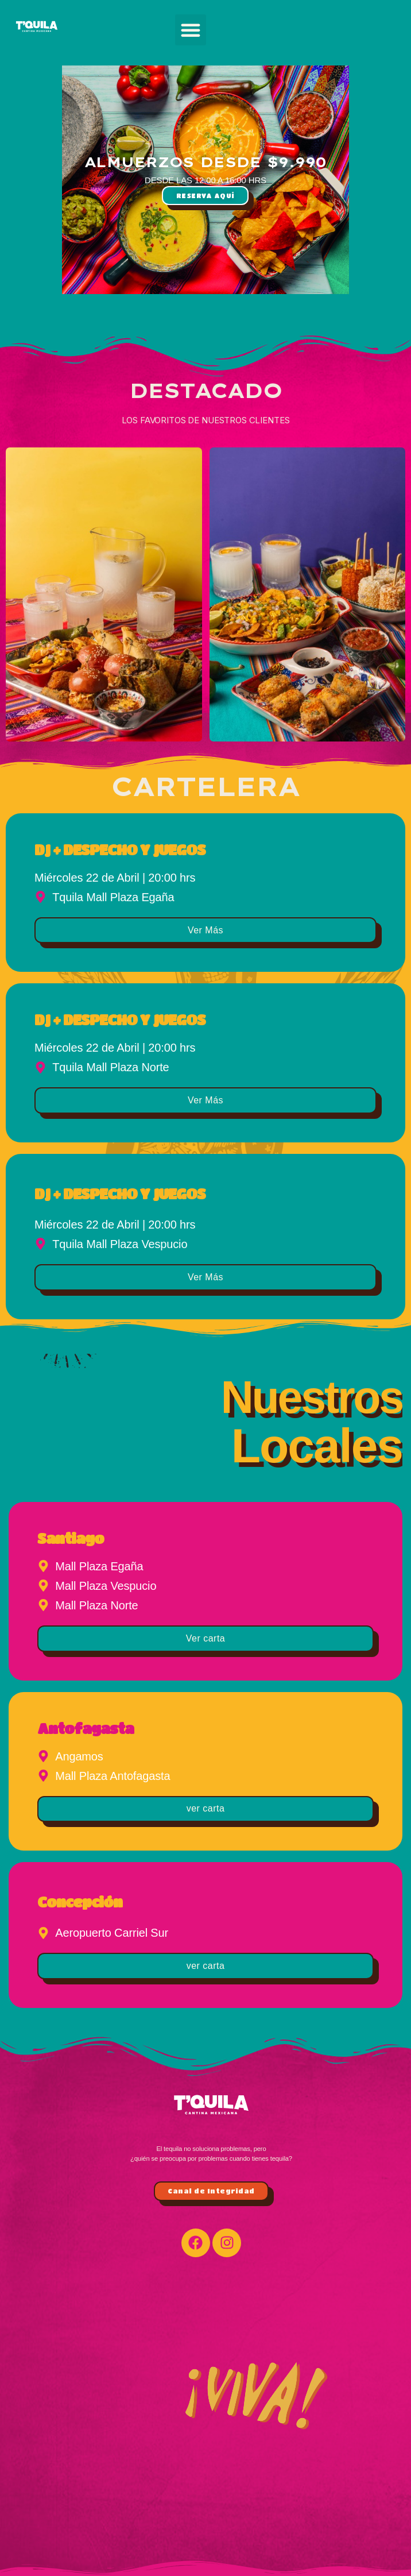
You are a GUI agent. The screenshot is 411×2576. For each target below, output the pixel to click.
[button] (190, 29)
